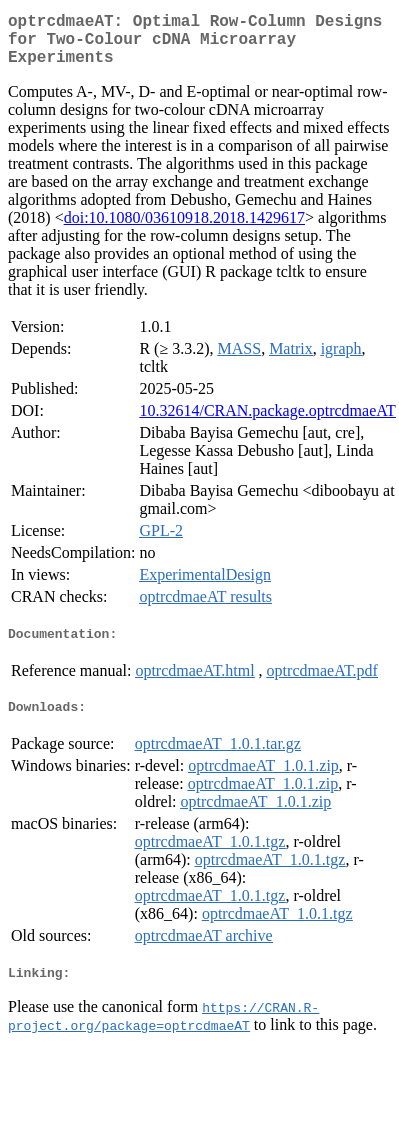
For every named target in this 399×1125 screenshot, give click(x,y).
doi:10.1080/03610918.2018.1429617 (184, 229)
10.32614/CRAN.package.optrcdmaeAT (267, 422)
